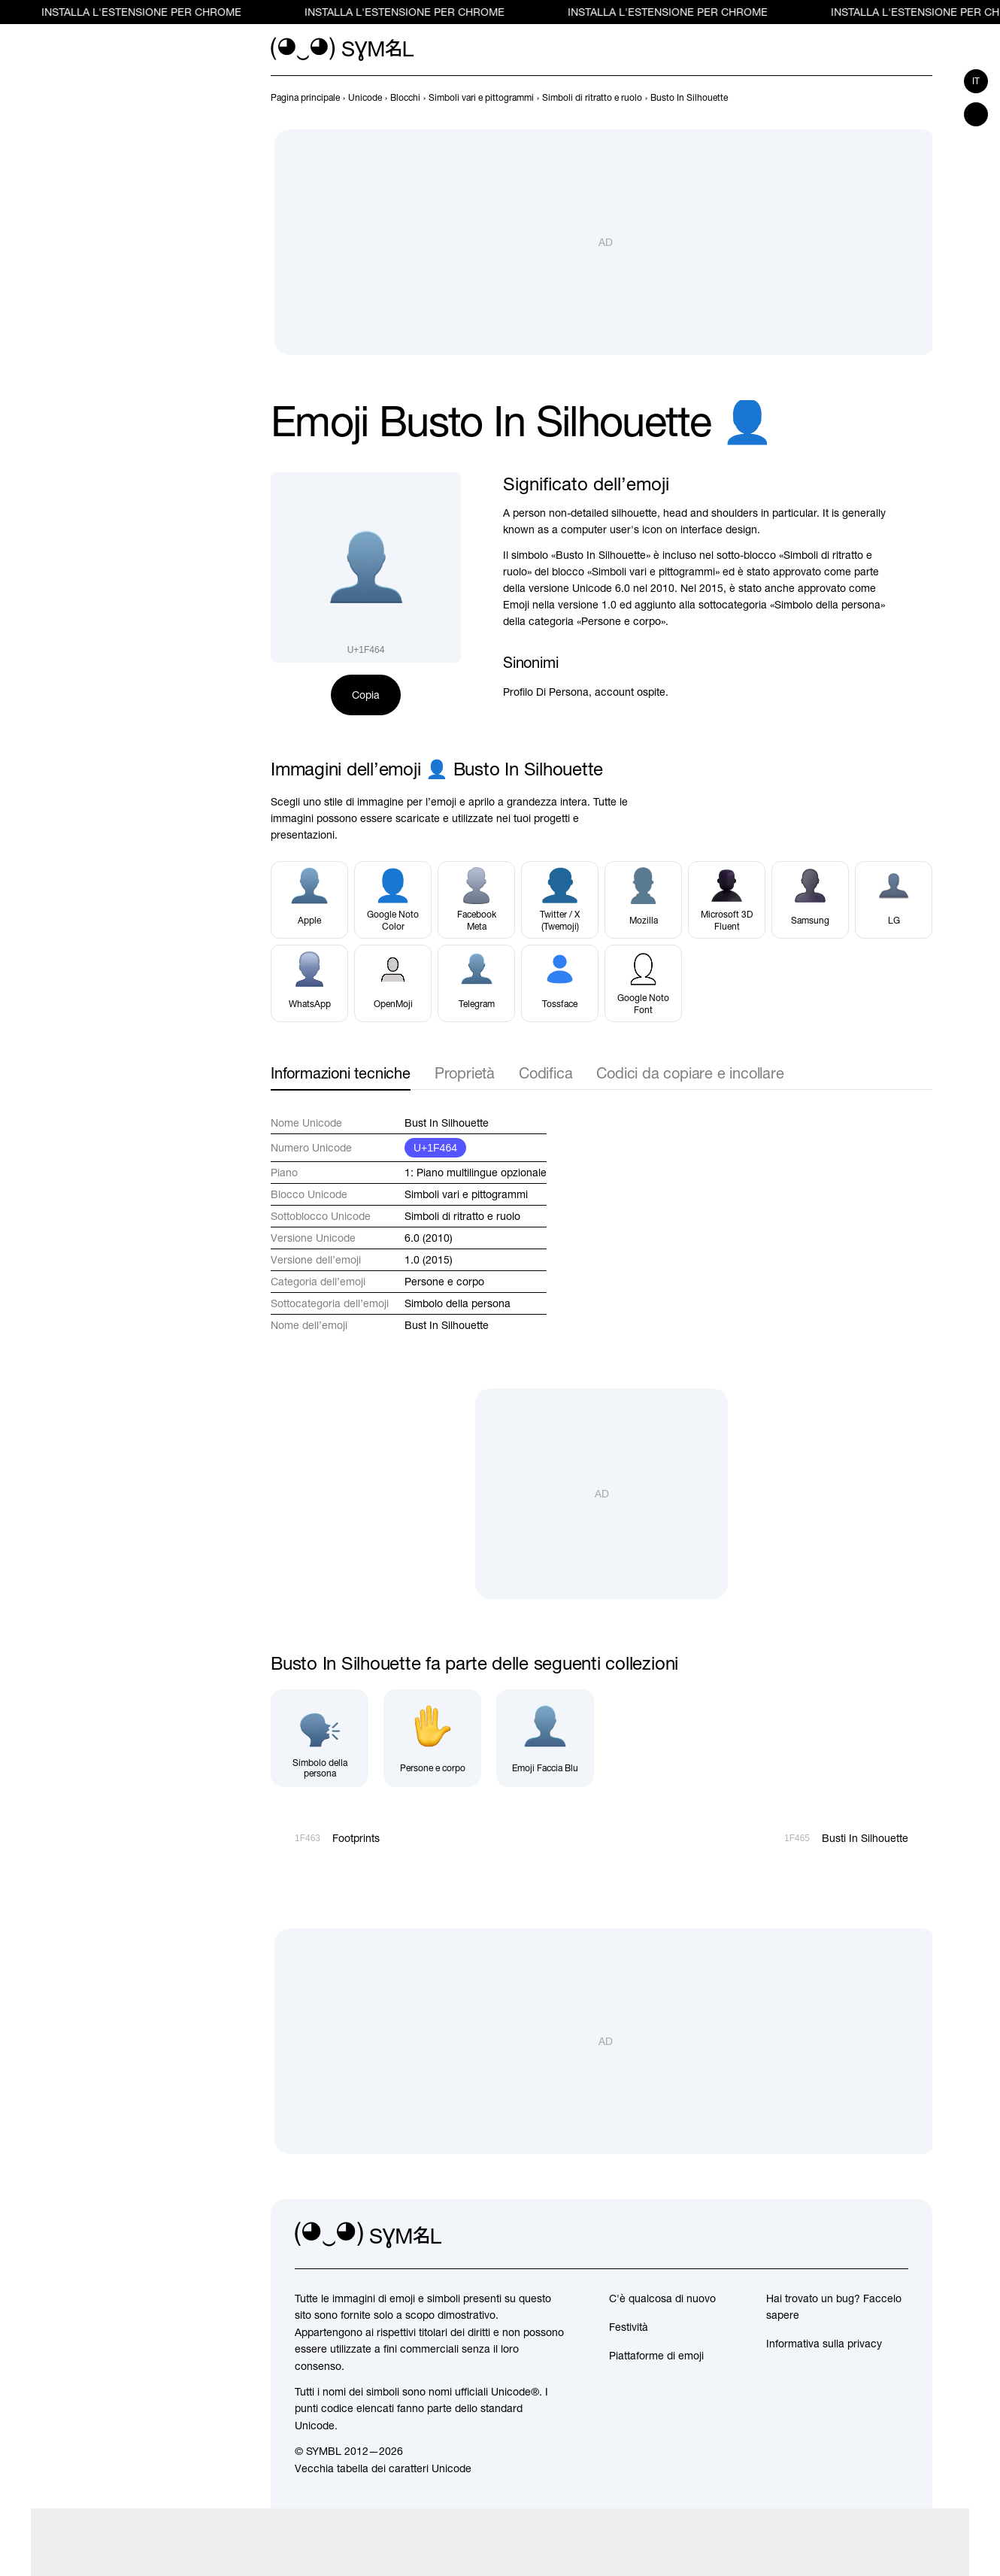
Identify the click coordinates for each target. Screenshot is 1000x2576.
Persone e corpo (444, 1282)
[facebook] (896, 2235)
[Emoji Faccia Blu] (545, 1738)
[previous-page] (305, 98)
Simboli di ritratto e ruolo (462, 1216)
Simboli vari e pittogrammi (466, 1194)
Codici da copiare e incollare (689, 1073)
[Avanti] (923, 98)
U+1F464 (435, 1148)
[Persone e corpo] (432, 1738)
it (976, 81)
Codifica (545, 1073)
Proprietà (465, 1073)
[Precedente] (896, 98)
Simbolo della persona (458, 1303)
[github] (863, 2235)
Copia (366, 695)
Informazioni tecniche (341, 1073)
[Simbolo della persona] (319, 1738)
